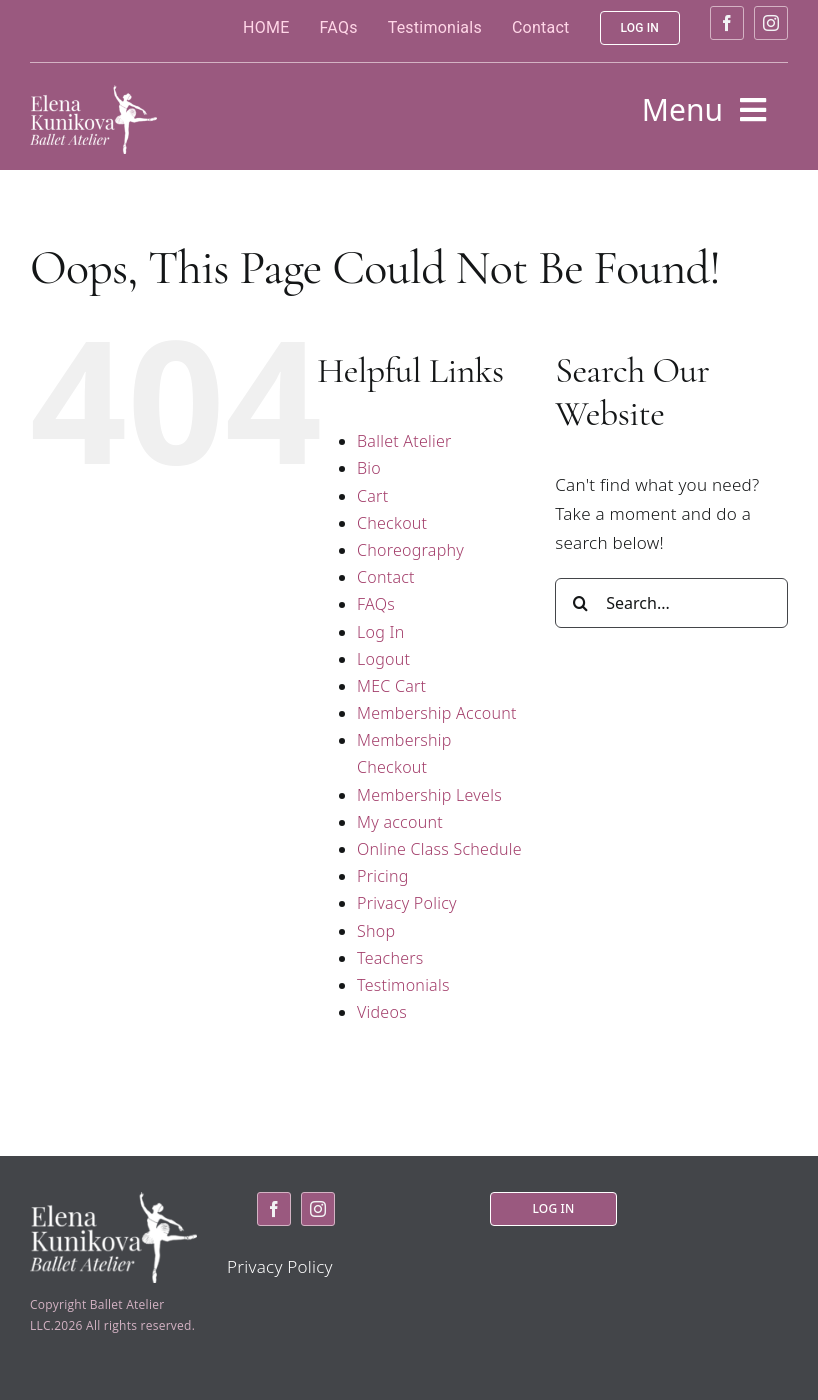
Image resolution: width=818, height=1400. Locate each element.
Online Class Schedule (439, 849)
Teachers (390, 958)
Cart (372, 496)
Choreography (410, 550)
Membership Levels (429, 795)
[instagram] (771, 23)
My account (400, 822)
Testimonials (403, 985)
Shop (376, 931)
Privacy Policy (407, 903)
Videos (382, 1012)
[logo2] (93, 93)
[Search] (580, 603)
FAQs (376, 604)
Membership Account (437, 713)
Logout (383, 659)
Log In (380, 632)
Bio (369, 468)
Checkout (392, 523)
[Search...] (671, 603)
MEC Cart (391, 686)
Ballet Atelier (404, 441)
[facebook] (727, 23)
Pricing (383, 876)
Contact (386, 577)
